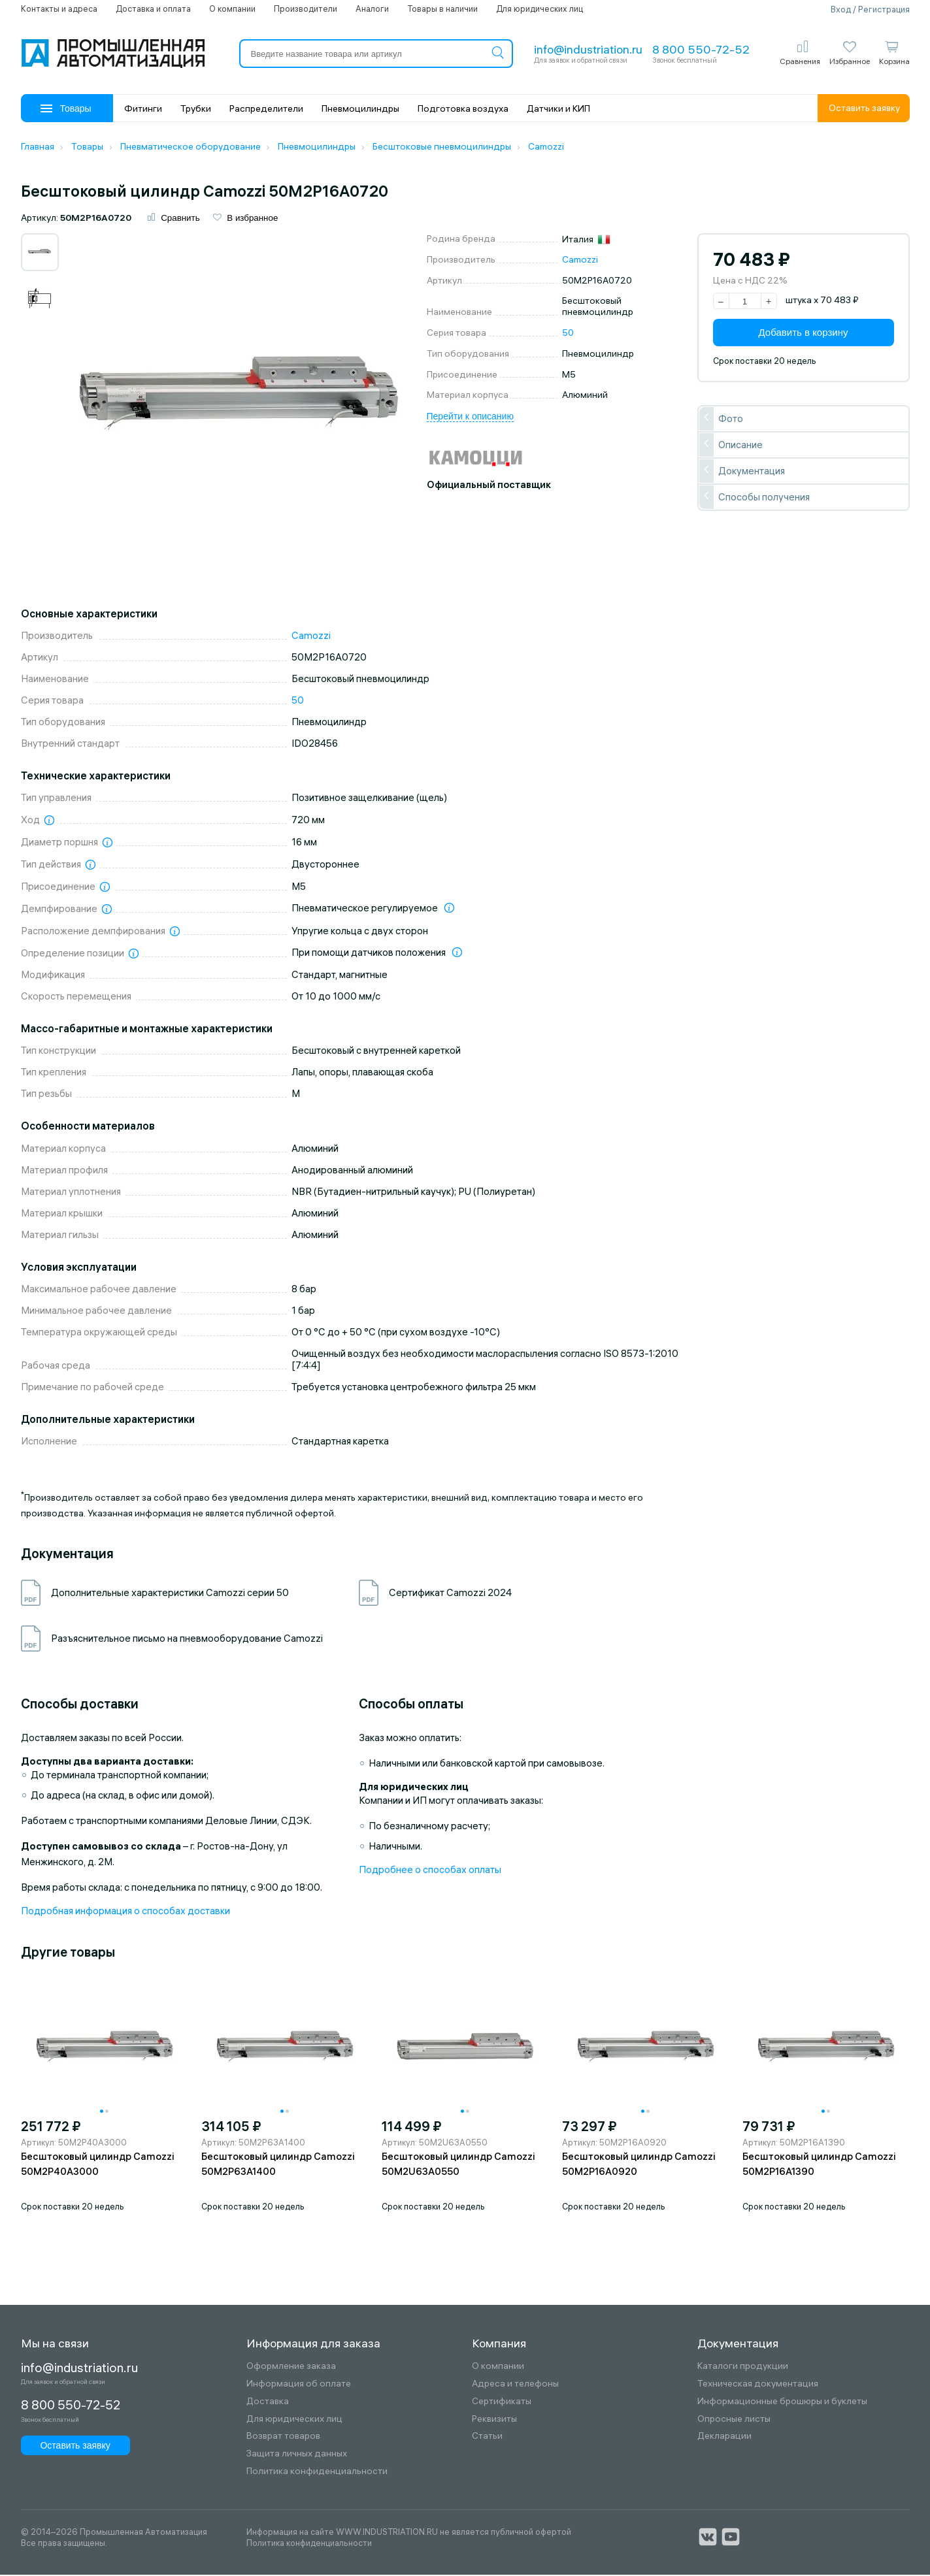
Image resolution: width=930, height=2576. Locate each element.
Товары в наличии (442, 8)
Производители (305, 8)
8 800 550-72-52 (701, 49)
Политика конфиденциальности (317, 2472)
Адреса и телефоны (515, 2384)
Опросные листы (734, 2419)
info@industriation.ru (588, 49)
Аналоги (372, 8)
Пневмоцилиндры (360, 108)
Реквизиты (494, 2419)
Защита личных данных (296, 2454)
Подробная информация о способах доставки (125, 1911)
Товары (66, 108)
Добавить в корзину (803, 333)
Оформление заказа (291, 2367)
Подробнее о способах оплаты (430, 1870)
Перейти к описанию (470, 417)
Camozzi (580, 261)
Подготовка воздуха (463, 108)
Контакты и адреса (59, 8)
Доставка (267, 2402)
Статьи (487, 2437)
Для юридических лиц (539, 8)
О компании (232, 8)
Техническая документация (757, 2384)
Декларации (724, 2437)
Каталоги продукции (742, 2367)
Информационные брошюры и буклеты (782, 2402)
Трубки (195, 108)
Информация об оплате (298, 2384)
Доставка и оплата (153, 8)
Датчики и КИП (558, 108)
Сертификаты (501, 2402)
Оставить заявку (864, 108)
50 (568, 334)
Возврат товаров (283, 2437)
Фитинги (143, 108)
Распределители (266, 108)
